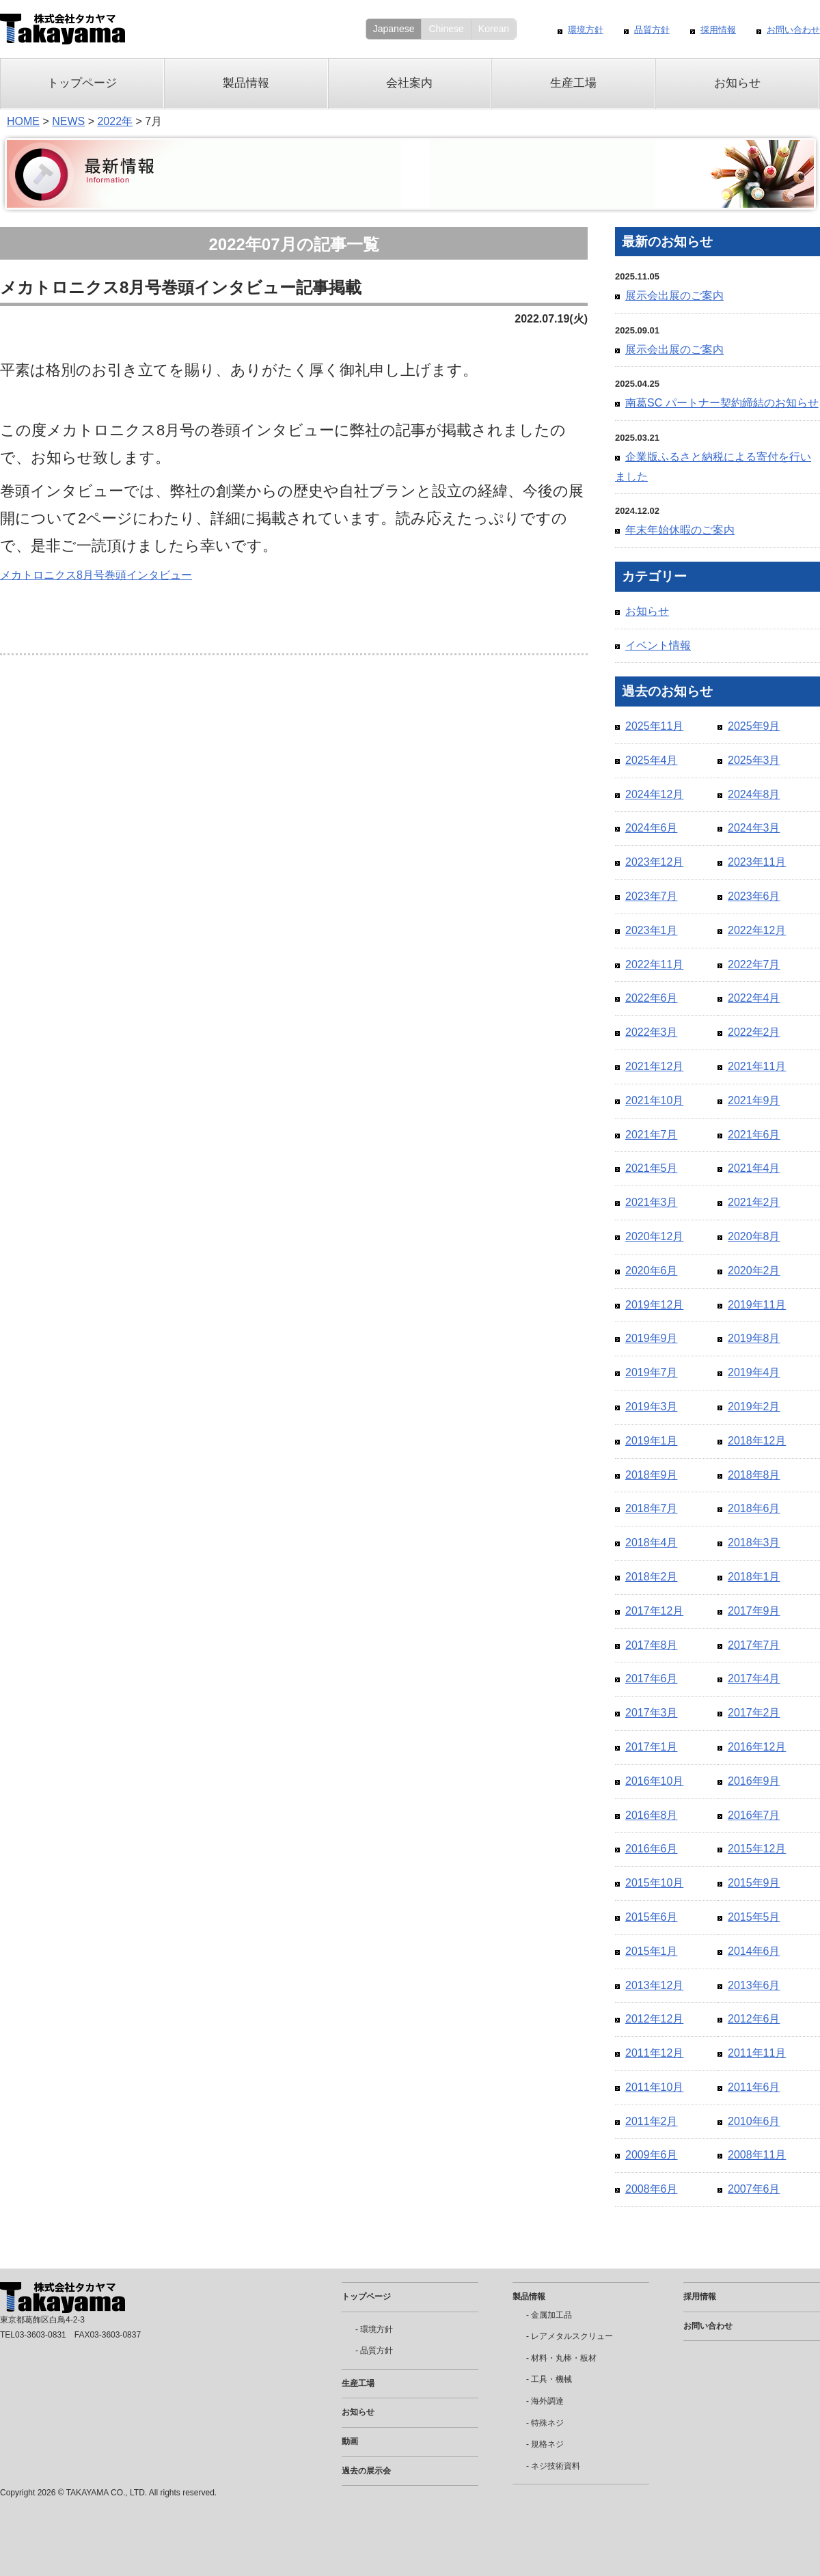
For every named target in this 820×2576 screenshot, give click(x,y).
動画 (350, 2441)
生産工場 (573, 83)
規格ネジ (547, 2444)
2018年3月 (754, 1542)
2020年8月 (754, 1236)
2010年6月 (754, 2121)
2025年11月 (654, 726)
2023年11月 (757, 862)
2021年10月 (654, 1100)
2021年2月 (754, 1202)
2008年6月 (651, 2189)
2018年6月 (754, 1508)
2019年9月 (651, 1338)
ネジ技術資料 (555, 2466)
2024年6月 (651, 828)
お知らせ (737, 83)
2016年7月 (754, 1815)
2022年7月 (754, 964)
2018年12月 (757, 1441)
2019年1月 (651, 1441)
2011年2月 (651, 2121)
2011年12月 (654, 2053)
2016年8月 (651, 1815)
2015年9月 (754, 1883)
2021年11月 (757, 1066)
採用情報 (718, 30)
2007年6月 (754, 2189)
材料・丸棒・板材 (564, 2358)
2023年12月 (654, 862)
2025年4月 (651, 760)
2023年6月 (754, 896)
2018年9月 (651, 1475)
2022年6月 (651, 998)
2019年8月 (754, 1338)
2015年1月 (651, 1951)
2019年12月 (654, 1305)
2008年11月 (757, 2155)
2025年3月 (754, 760)
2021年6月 (754, 1134)
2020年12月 (654, 1236)
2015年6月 (651, 1917)
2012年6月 (754, 2019)
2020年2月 (754, 1270)
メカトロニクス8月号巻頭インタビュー (96, 575)
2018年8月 (754, 1475)
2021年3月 (651, 1202)
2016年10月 (654, 1781)
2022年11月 (654, 964)
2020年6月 (651, 1270)
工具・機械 (551, 2379)
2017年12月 (654, 1611)
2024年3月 (754, 828)
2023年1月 (651, 930)
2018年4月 (651, 1542)
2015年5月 (754, 1917)
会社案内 (409, 83)
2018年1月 (754, 1576)
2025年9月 (754, 726)
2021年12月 (654, 1066)
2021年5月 (651, 1168)
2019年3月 (651, 1406)
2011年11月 (757, 2053)
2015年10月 (654, 1883)
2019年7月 (651, 1372)
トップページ (82, 83)
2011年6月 (754, 2087)
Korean (493, 28)
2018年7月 (651, 1508)
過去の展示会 (366, 2471)
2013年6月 (754, 1985)
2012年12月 (654, 2019)
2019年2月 (754, 1406)
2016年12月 (757, 1747)
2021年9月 (754, 1100)
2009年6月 (651, 2155)
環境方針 (585, 30)
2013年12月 (654, 1985)
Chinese (445, 28)
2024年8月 (754, 794)
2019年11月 (757, 1305)
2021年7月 (651, 1134)
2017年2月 (754, 1712)
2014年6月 (754, 1951)
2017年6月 (651, 1678)
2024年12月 (654, 794)
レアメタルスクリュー (572, 2336)
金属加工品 (551, 2315)
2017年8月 (651, 1645)
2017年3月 (651, 1712)
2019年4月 (754, 1372)
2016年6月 (651, 1848)
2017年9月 (754, 1611)
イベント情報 (658, 645)
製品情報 (246, 83)
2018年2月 (651, 1576)
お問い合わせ (793, 30)
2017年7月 (754, 1645)
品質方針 (652, 30)
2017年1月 (651, 1747)
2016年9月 (754, 1781)
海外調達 (547, 2401)
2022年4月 (754, 998)
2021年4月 (754, 1168)
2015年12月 (757, 1848)
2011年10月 (654, 2087)
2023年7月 (651, 896)
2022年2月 (754, 1032)
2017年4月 (754, 1678)
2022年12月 (757, 930)
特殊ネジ (547, 2423)
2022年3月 (651, 1032)
